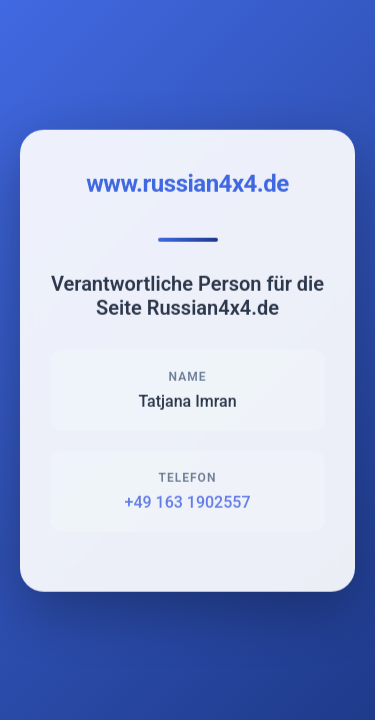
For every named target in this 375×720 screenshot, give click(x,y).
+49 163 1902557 (188, 503)
